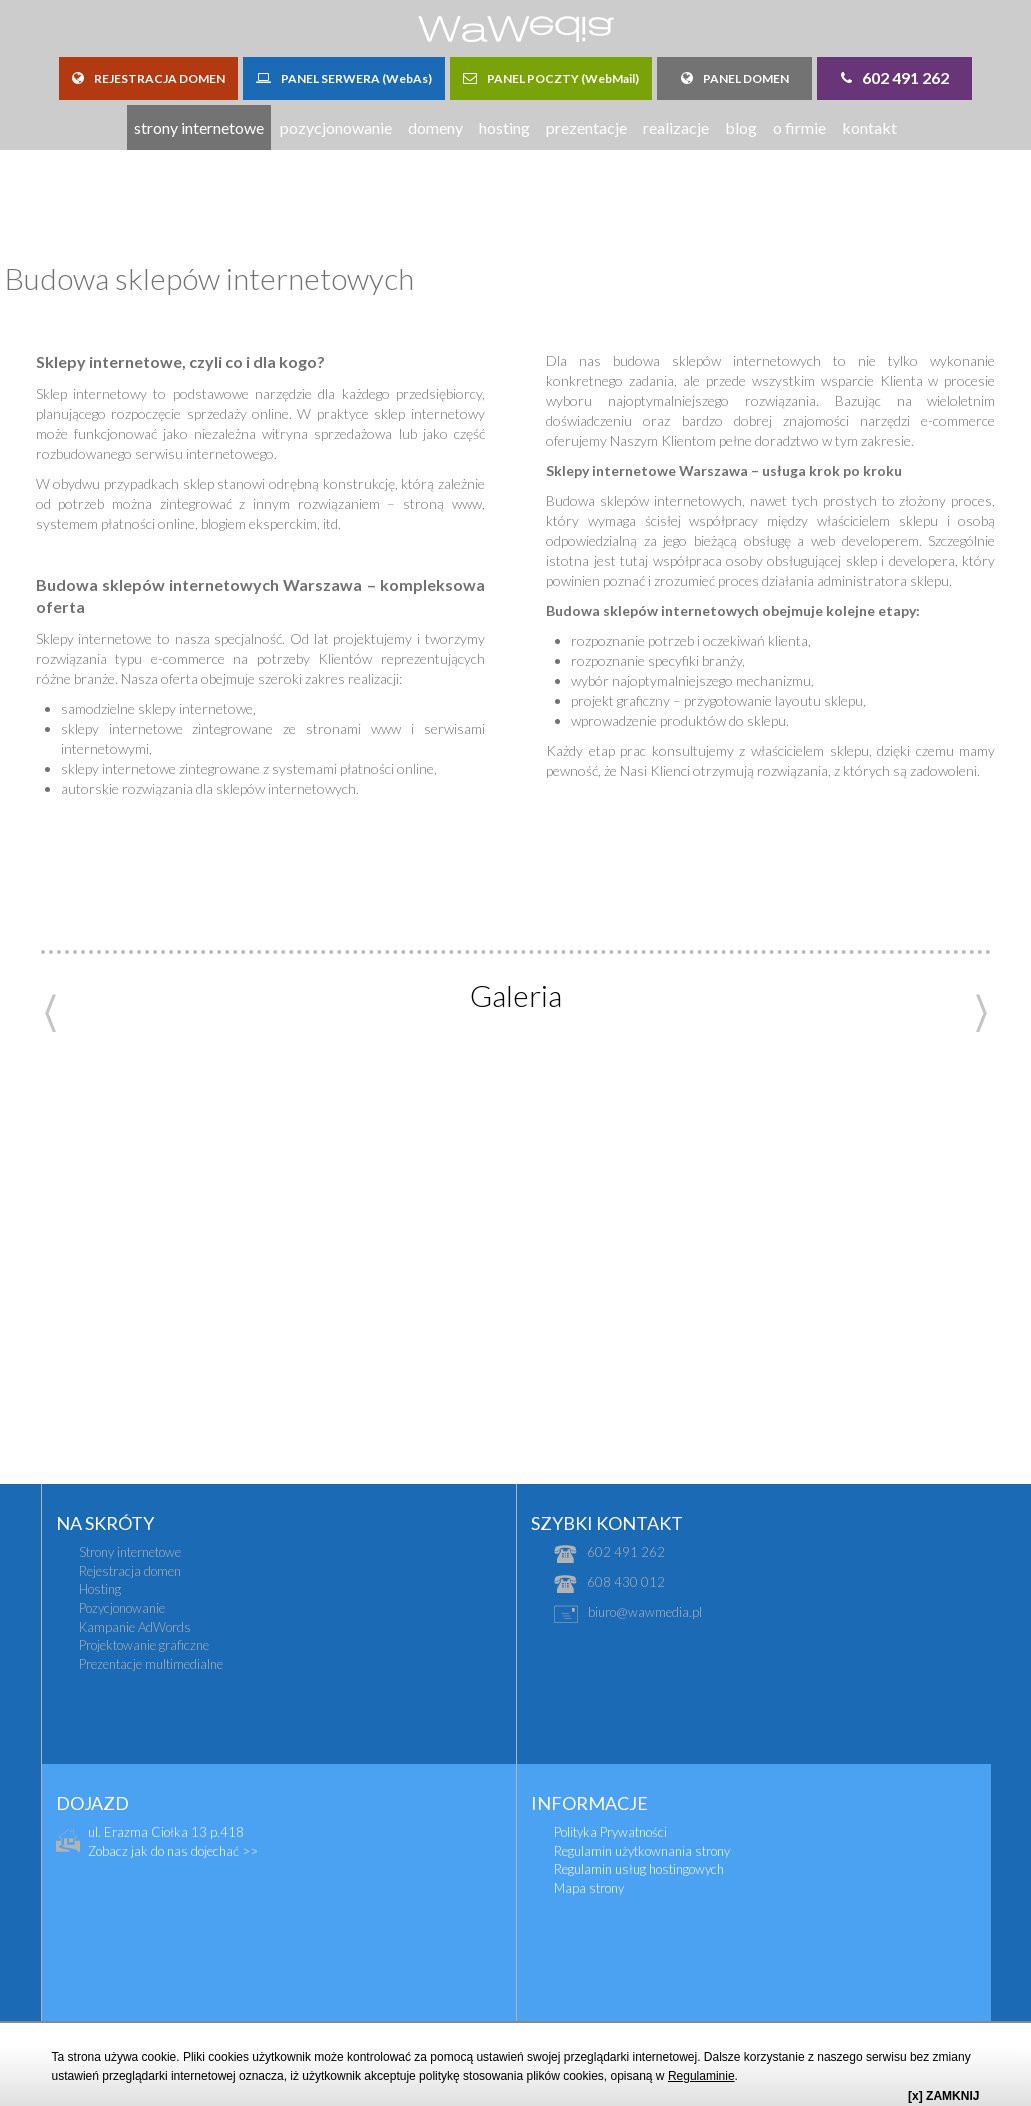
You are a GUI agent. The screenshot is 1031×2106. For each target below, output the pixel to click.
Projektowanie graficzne (144, 1645)
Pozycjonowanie (122, 1608)
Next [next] (981, 1013)
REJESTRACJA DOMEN (148, 78)
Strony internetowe (130, 1552)
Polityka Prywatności (610, 1832)
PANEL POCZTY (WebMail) (551, 78)
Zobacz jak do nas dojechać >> (173, 1851)
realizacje (676, 127)
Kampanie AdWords (135, 1627)
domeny (435, 127)
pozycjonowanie (336, 127)
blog (741, 127)
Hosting (100, 1589)
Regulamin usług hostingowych (639, 1869)
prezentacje (586, 127)
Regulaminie (701, 2076)
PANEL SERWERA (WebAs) (344, 78)
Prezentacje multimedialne (151, 1664)
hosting (504, 127)
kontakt (869, 127)
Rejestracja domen (130, 1571)
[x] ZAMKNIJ (943, 2096)
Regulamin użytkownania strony (642, 1851)
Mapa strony (589, 1888)
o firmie (799, 127)
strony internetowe (199, 127)
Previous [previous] (50, 1013)
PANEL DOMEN (735, 78)
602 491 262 (895, 77)
